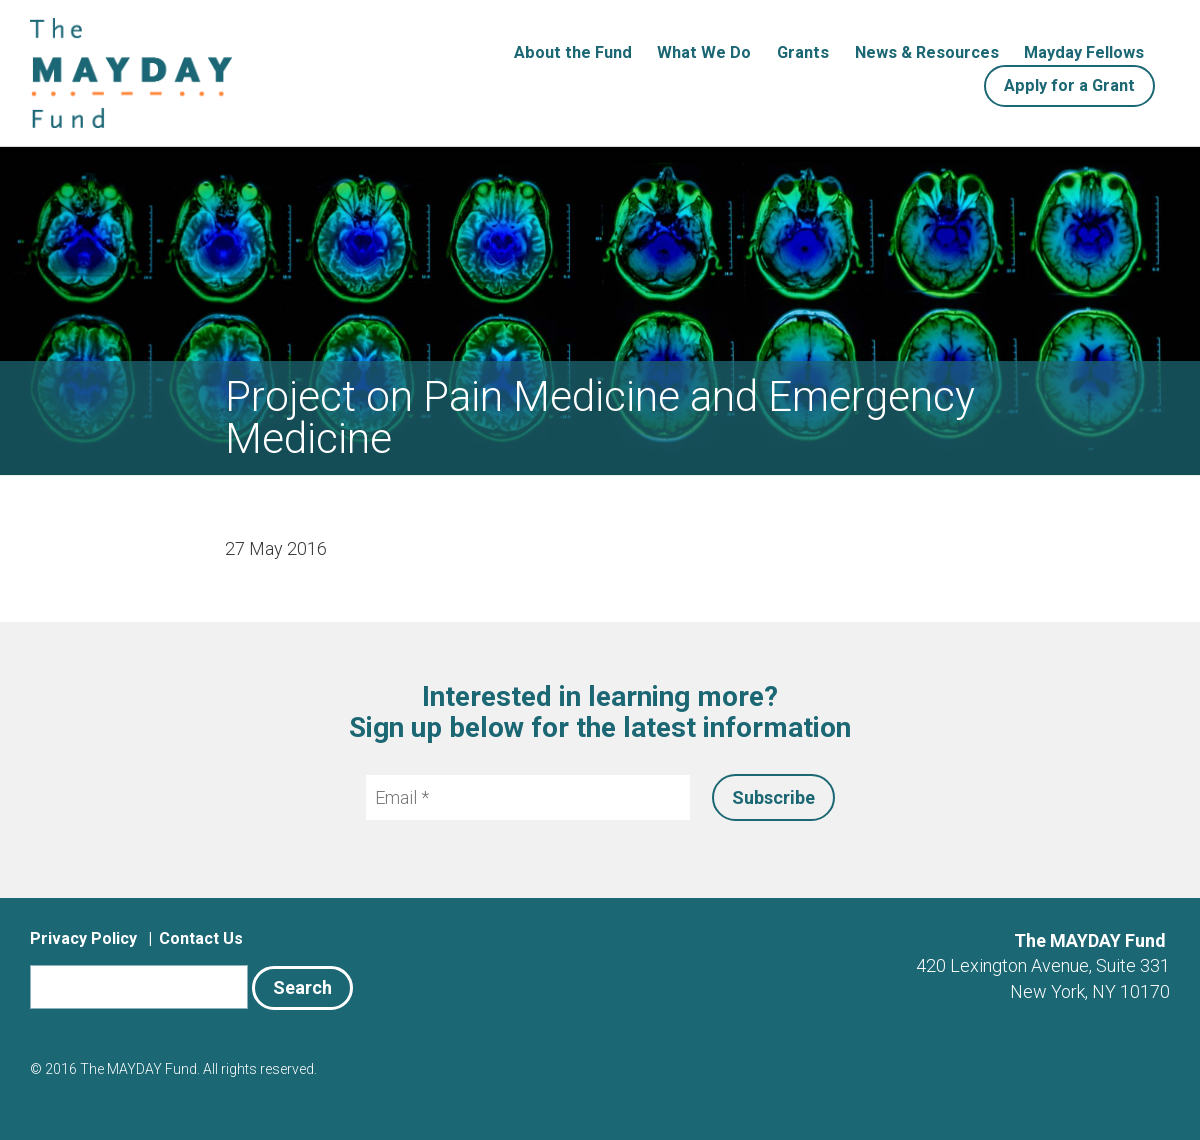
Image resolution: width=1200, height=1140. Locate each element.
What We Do (704, 52)
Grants (803, 52)
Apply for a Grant (1069, 85)
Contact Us (201, 938)
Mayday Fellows (1084, 52)
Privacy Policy (83, 938)
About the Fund (573, 52)
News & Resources (927, 52)
